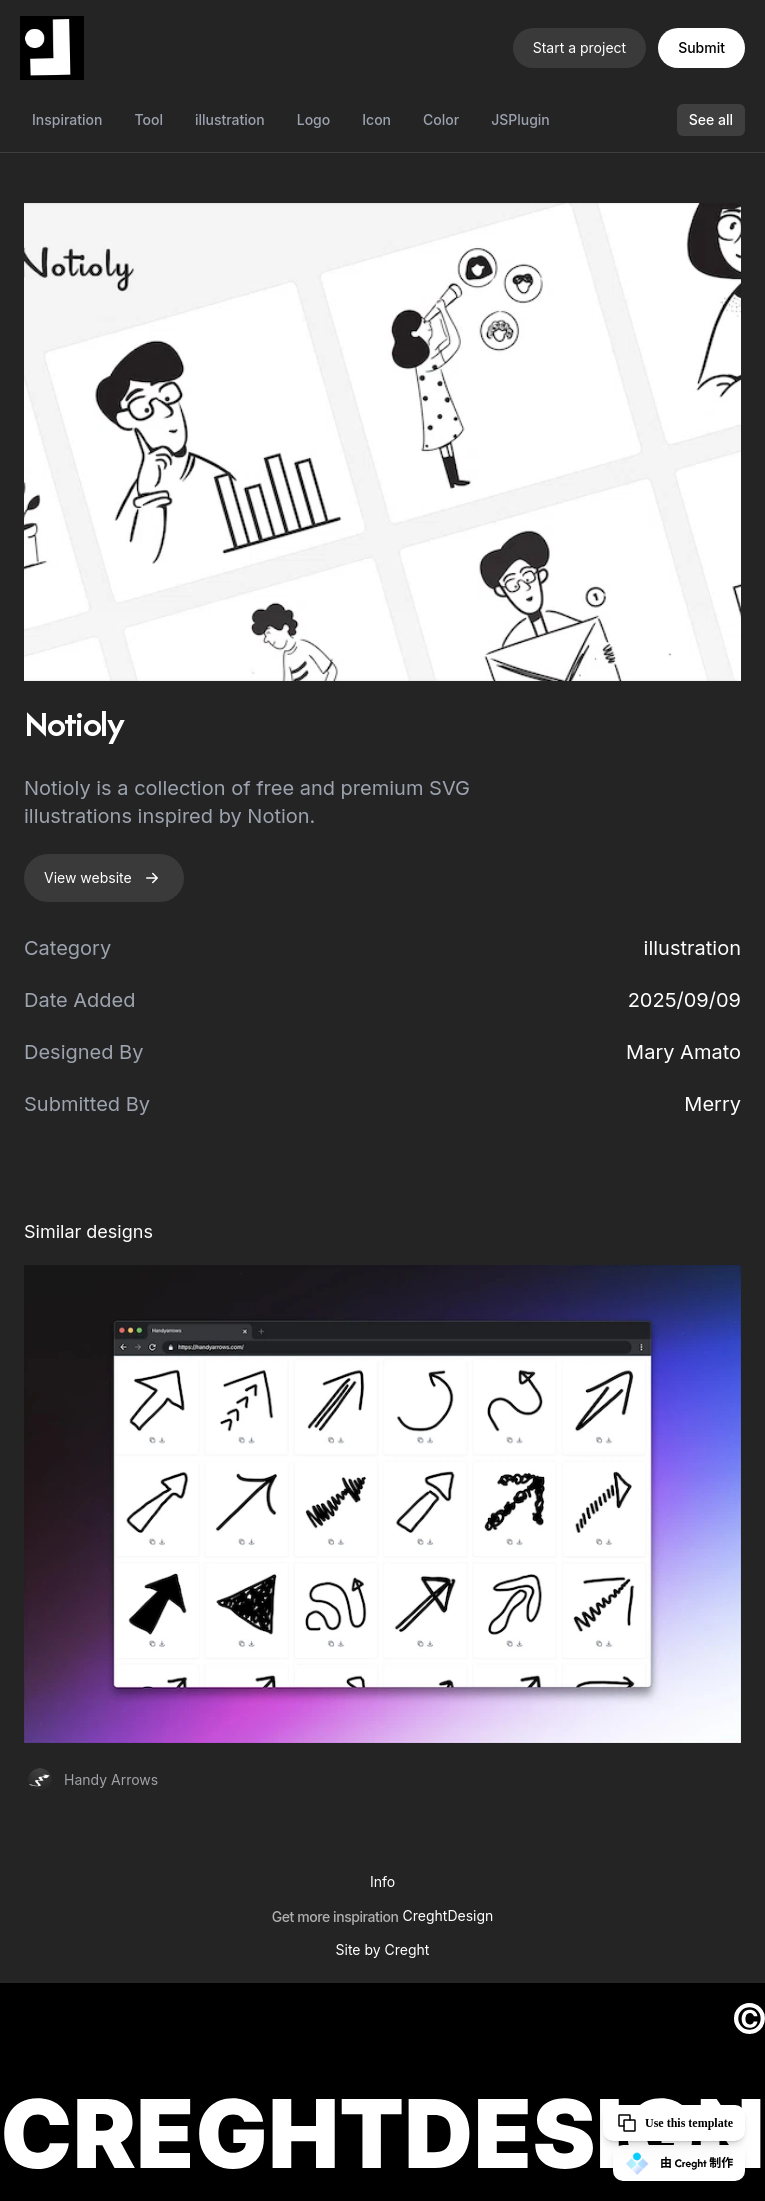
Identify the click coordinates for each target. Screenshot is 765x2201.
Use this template (674, 2123)
